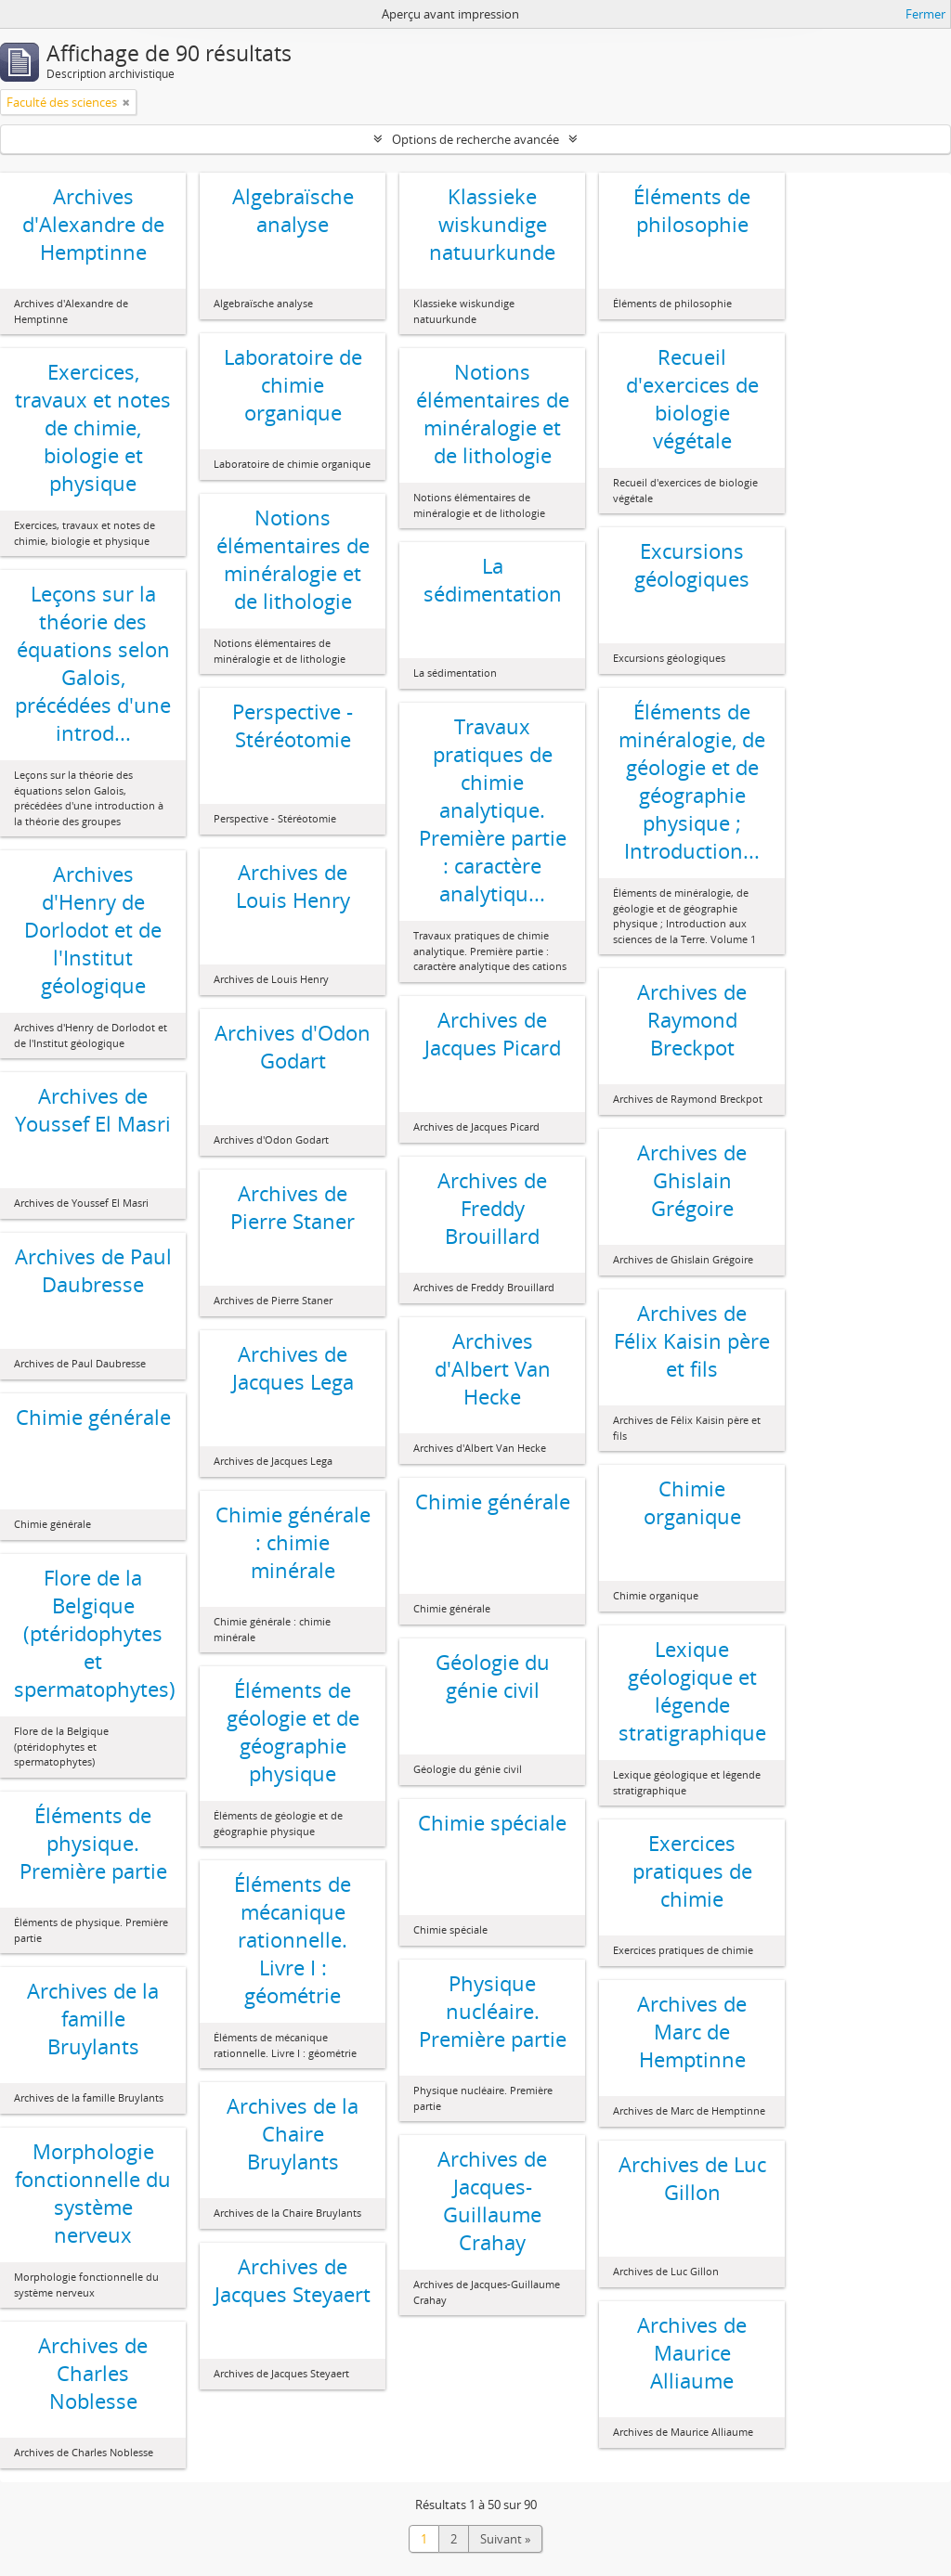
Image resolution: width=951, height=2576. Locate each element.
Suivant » (505, 2539)
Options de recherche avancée (475, 139)
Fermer (925, 14)
